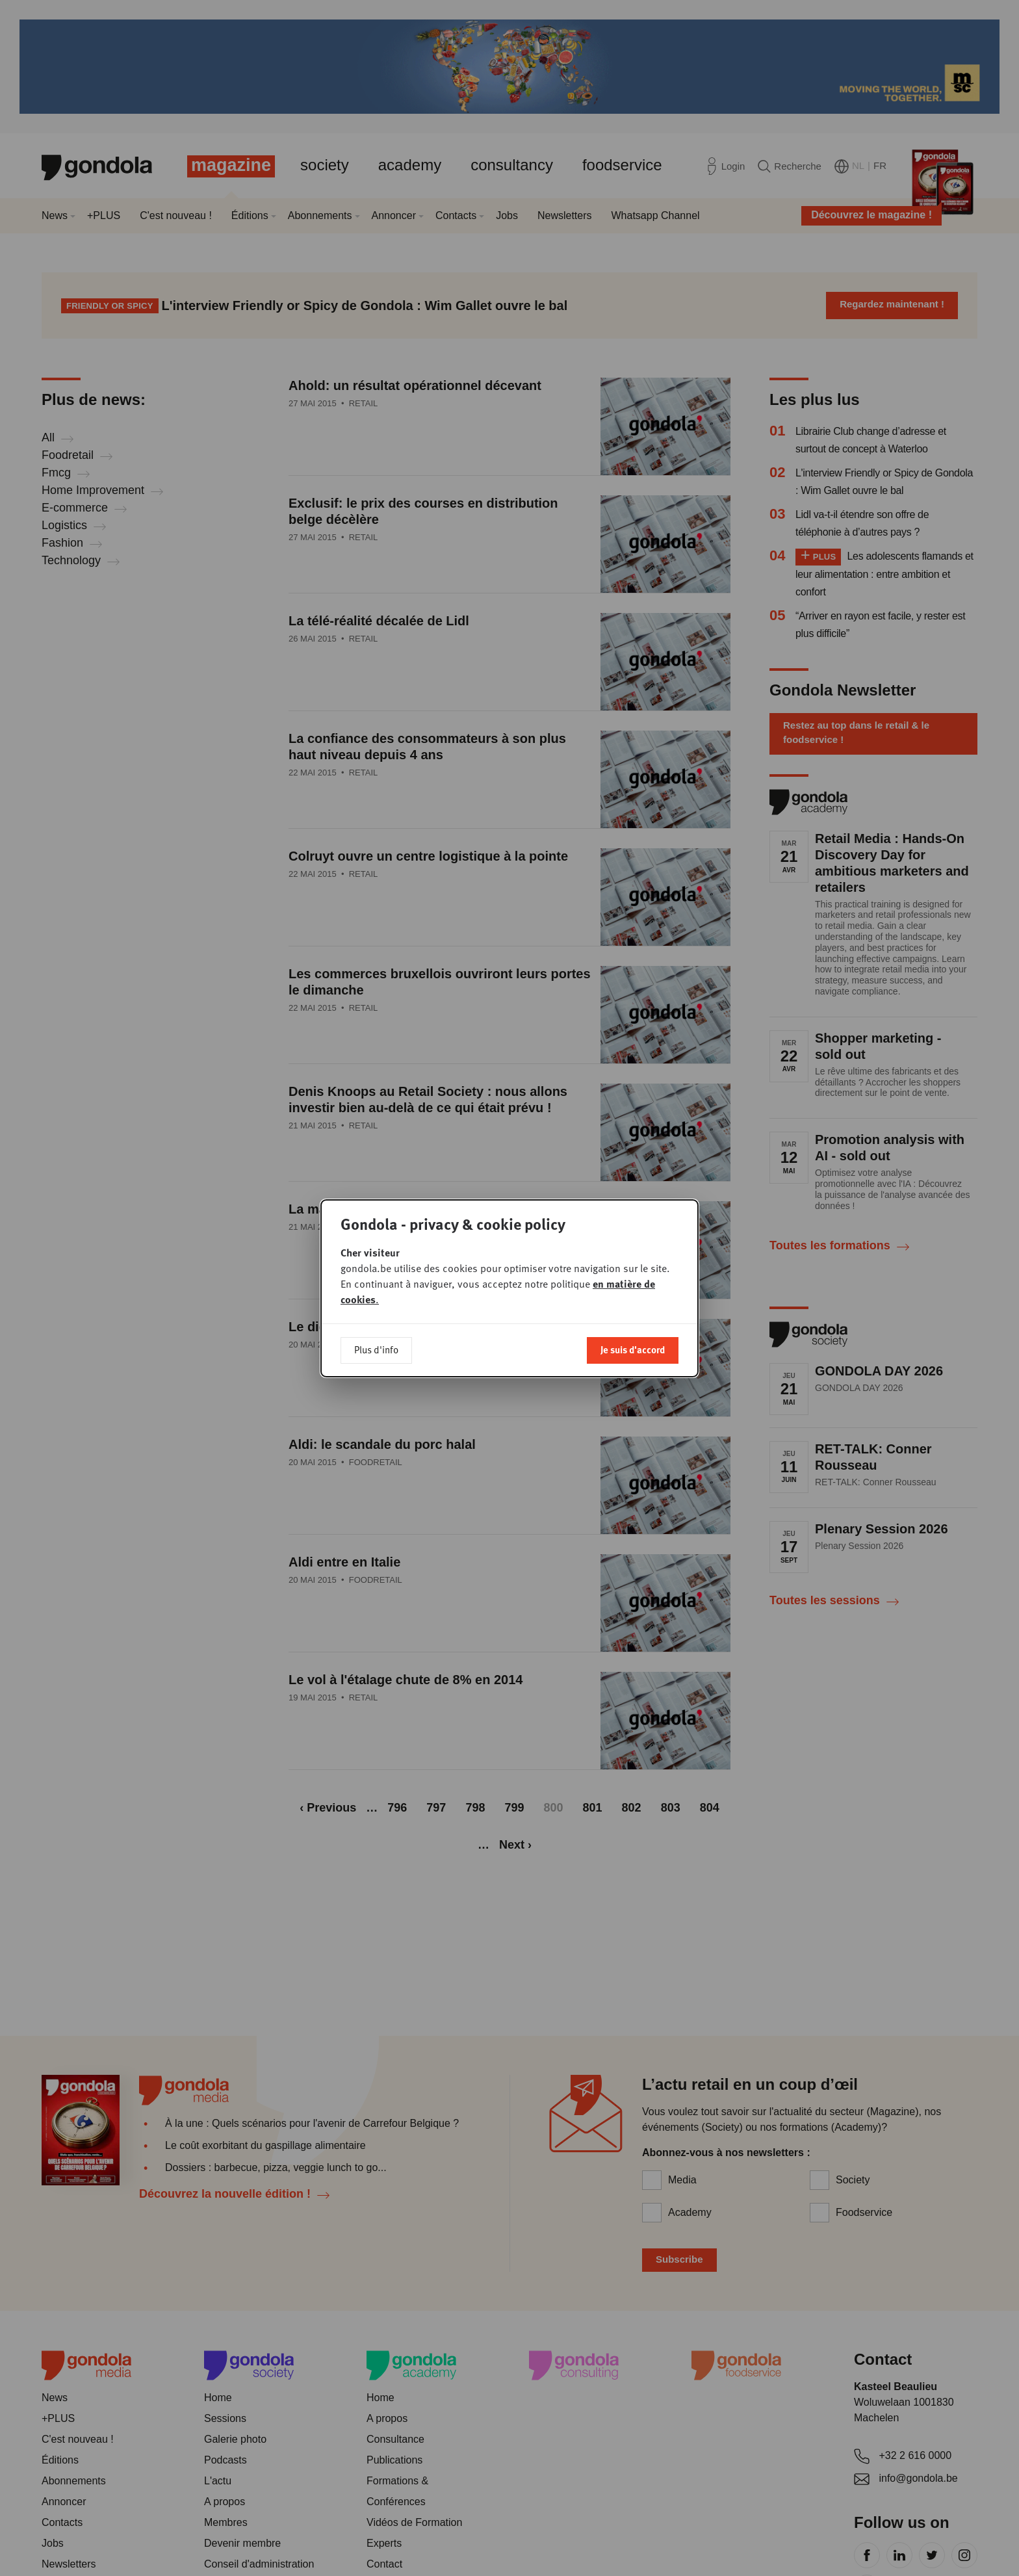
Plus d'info (376, 1349)
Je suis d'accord (632, 1349)
